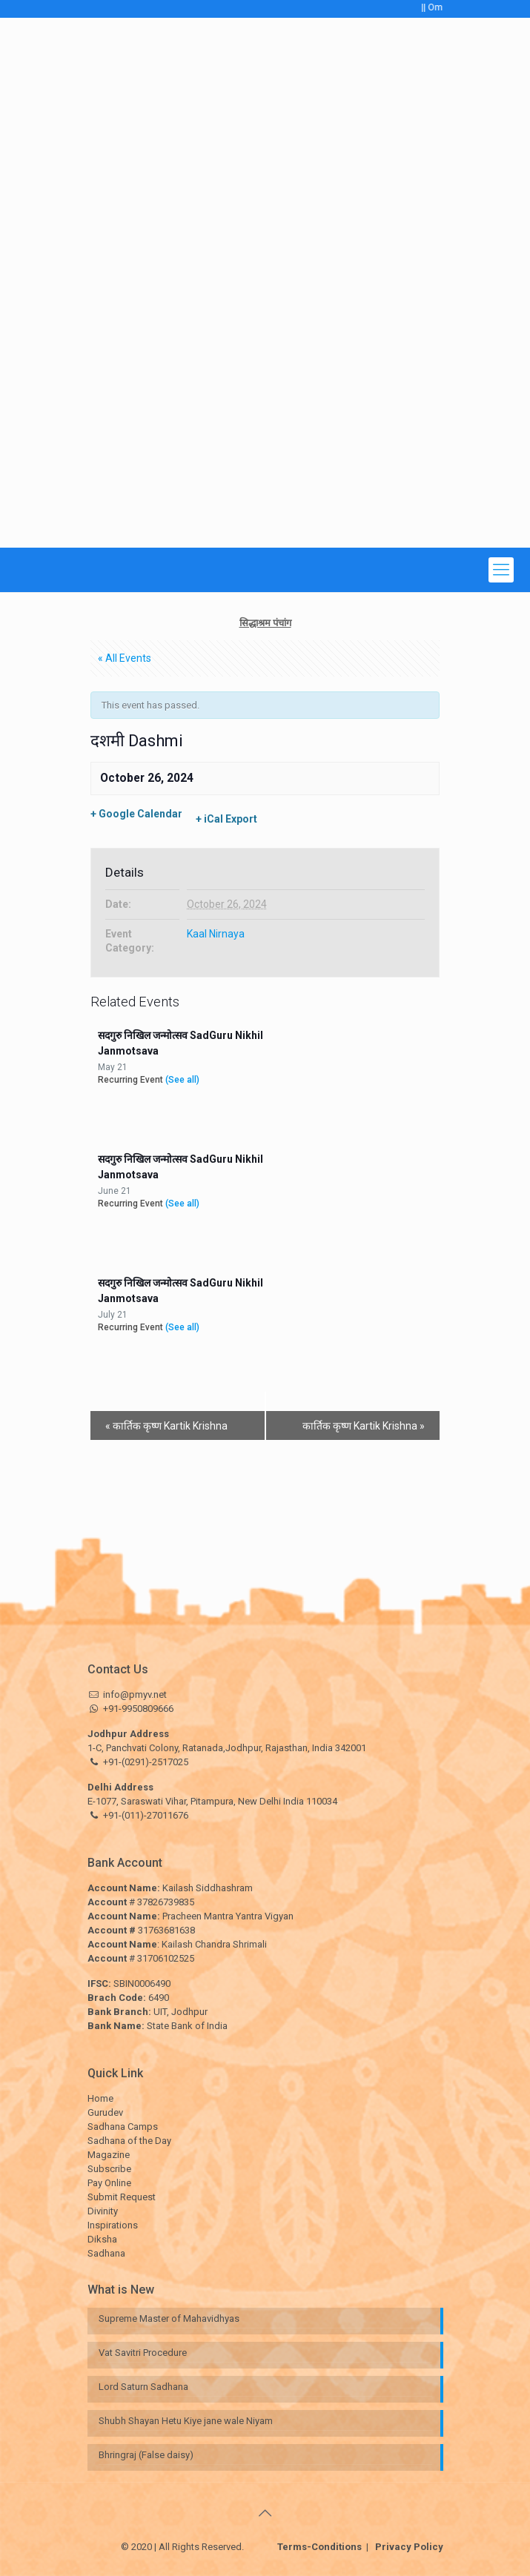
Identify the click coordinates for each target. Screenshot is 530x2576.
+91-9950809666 (137, 1708)
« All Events (124, 658)
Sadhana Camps (122, 2126)
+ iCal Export (226, 819)
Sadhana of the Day (129, 2140)
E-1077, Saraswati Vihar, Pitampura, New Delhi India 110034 (212, 1801)
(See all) (182, 1080)
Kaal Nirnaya (216, 934)
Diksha (102, 2239)
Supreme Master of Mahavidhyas (169, 2318)
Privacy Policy (405, 2546)
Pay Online (109, 2182)
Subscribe (109, 2168)
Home (100, 2098)
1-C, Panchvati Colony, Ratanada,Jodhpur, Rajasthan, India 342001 (226, 1747)
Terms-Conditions (322, 2546)
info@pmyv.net (135, 1694)
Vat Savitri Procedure (143, 2352)
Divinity (102, 2211)
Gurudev (105, 2112)
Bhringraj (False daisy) (146, 2454)
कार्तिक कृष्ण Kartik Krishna (166, 1426)
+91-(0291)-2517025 (145, 1761)
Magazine (108, 2154)
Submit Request (121, 2196)
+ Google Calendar (136, 814)
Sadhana (106, 2253)
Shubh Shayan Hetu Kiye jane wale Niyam (186, 2420)
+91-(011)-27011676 (145, 1815)
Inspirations (112, 2225)
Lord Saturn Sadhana (145, 2386)
